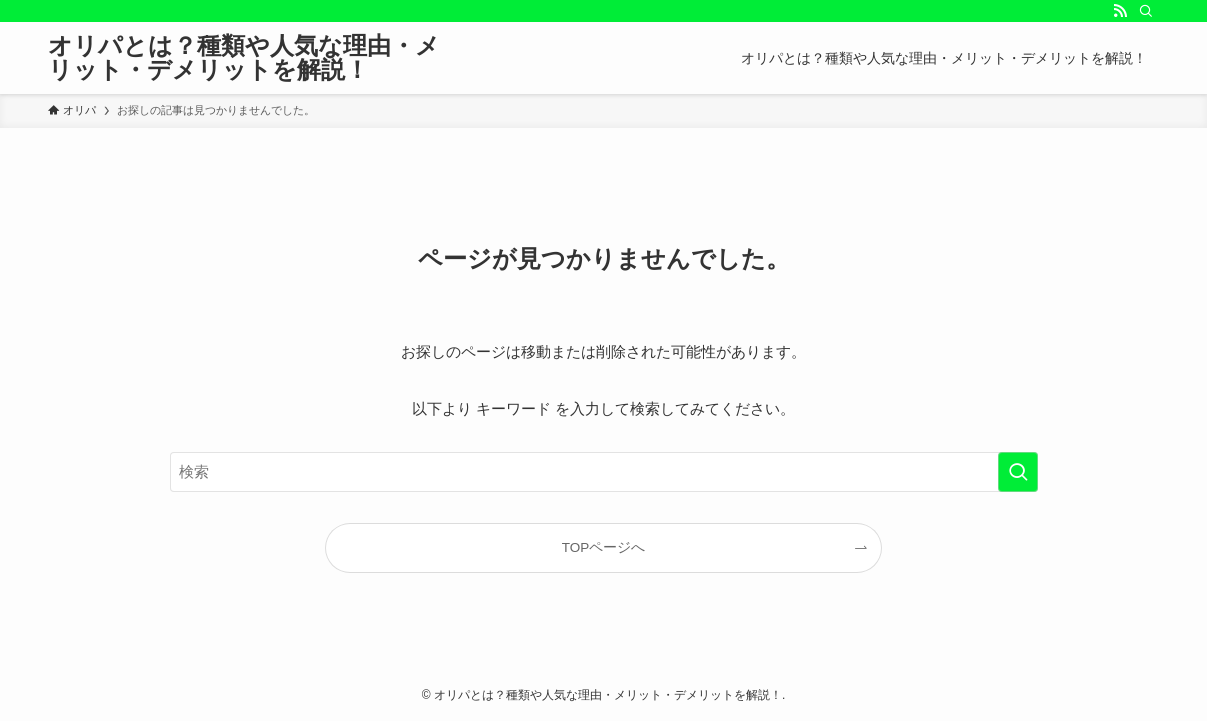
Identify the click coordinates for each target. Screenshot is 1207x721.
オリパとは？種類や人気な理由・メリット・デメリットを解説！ (244, 58)
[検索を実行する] (1018, 472)
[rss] (1120, 11)
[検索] (1146, 11)
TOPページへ (604, 547)
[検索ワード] (604, 472)
